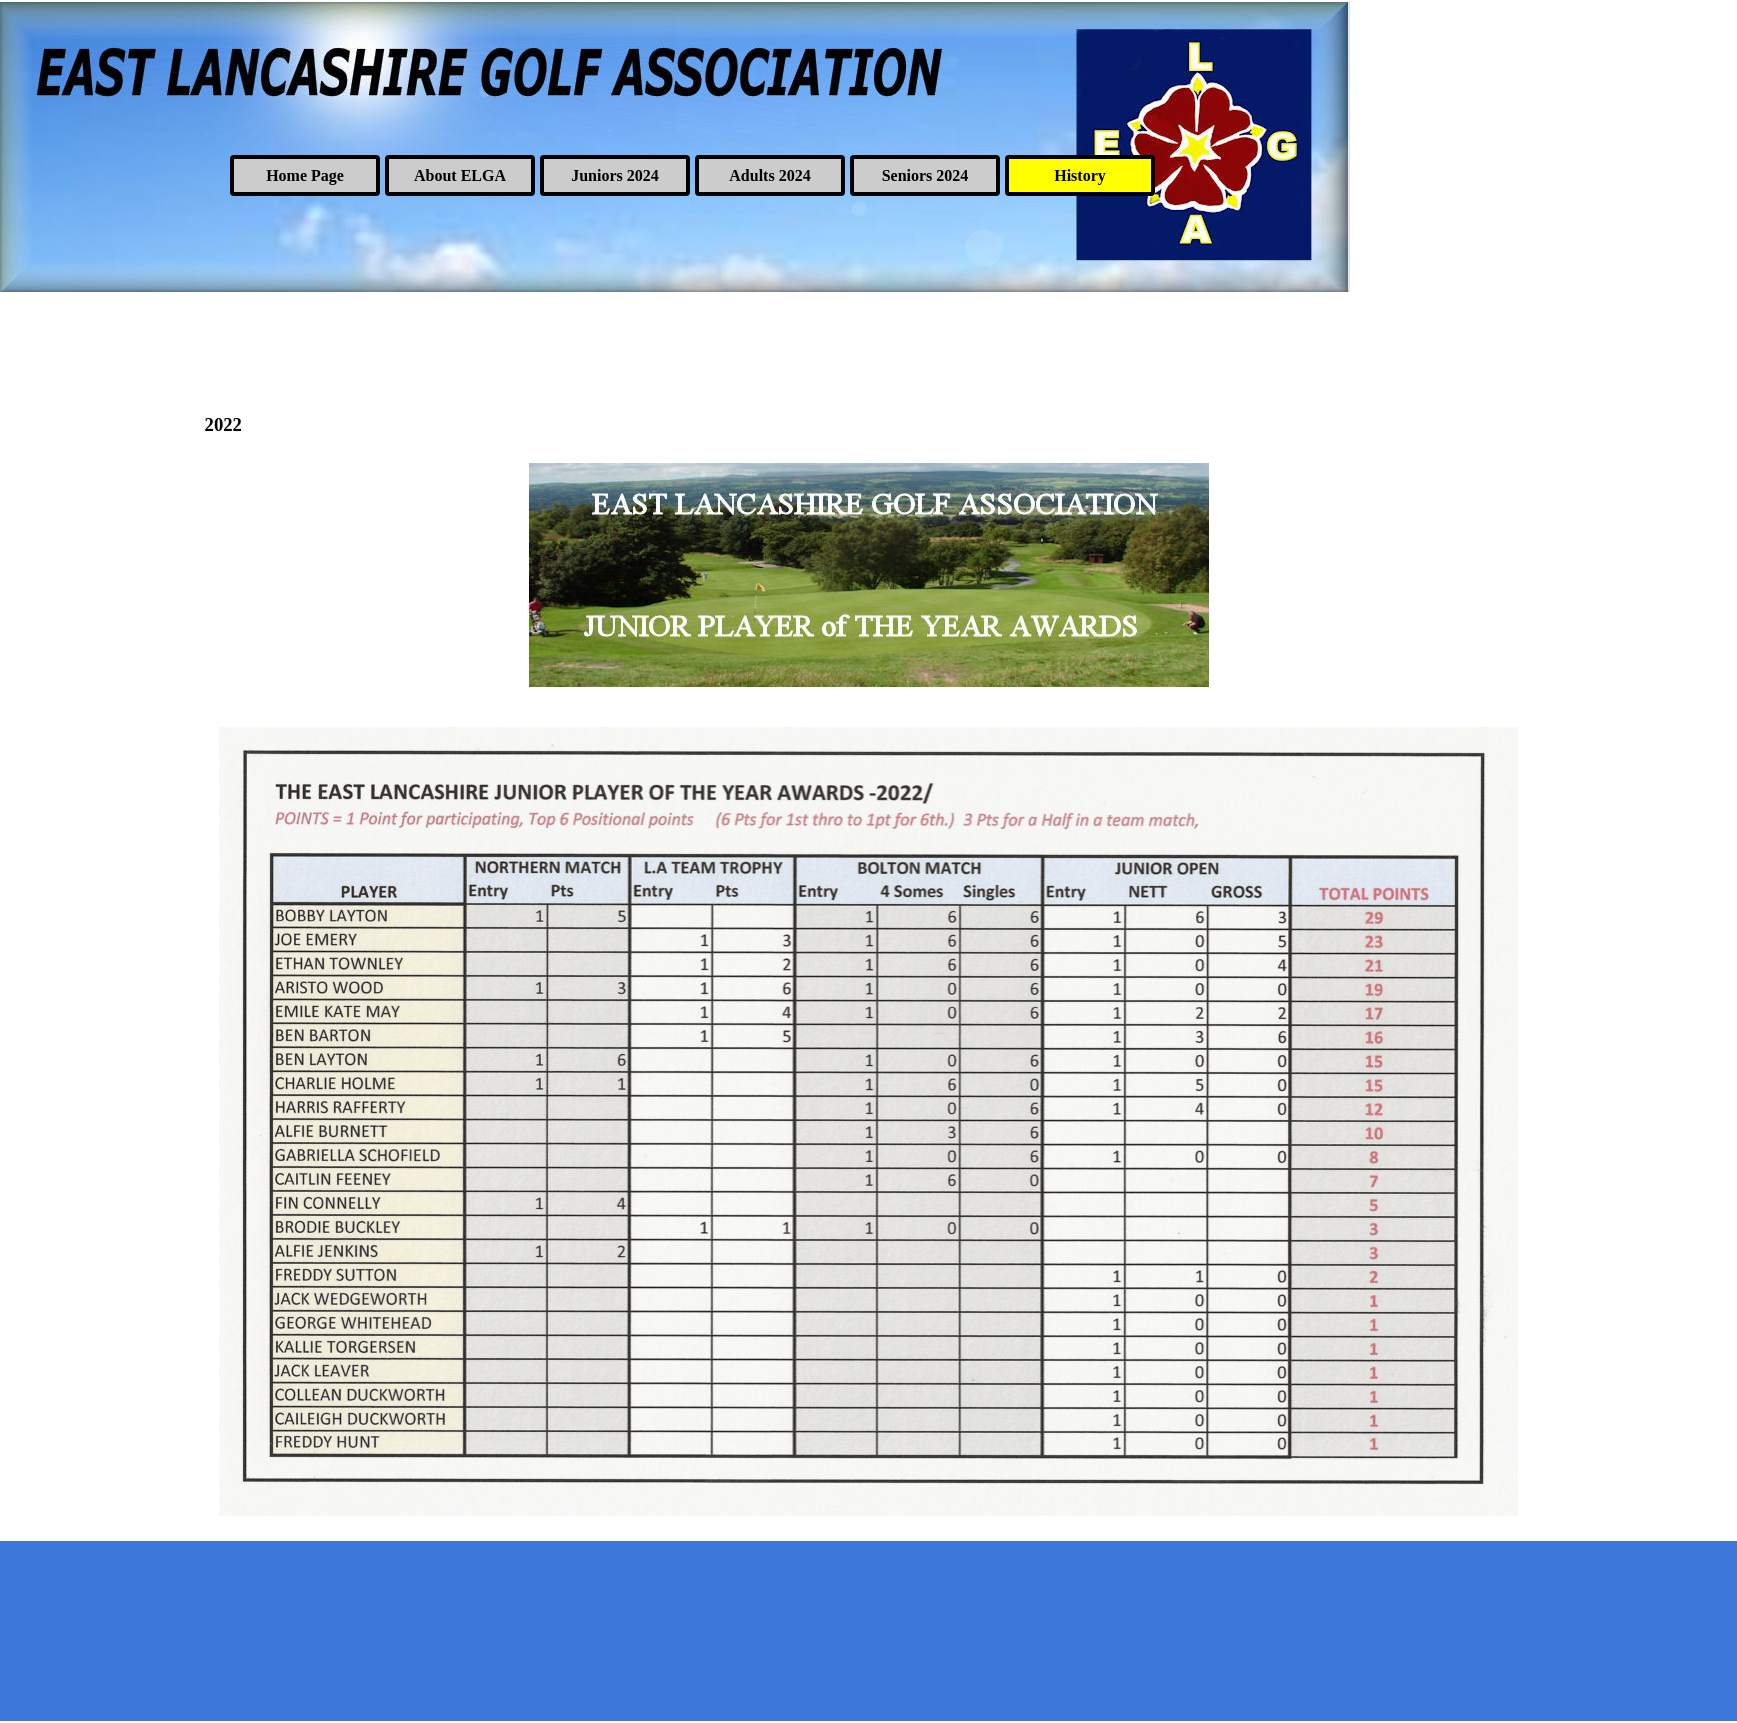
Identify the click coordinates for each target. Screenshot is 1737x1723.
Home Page (305, 175)
